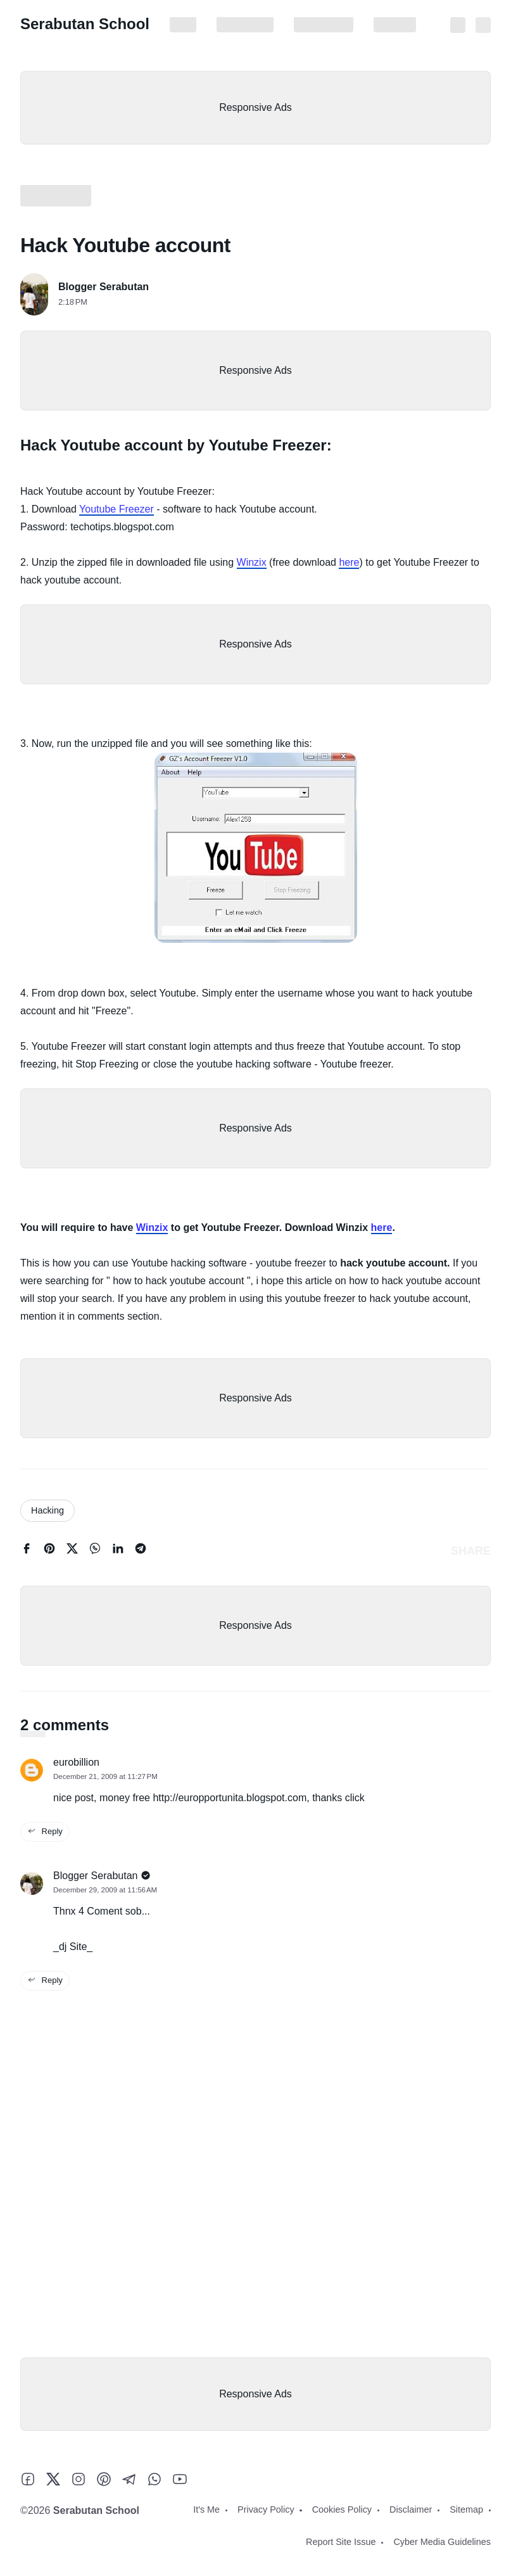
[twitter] (72, 1551)
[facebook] (26, 1551)
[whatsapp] (95, 1551)
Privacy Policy (245, 25)
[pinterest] (49, 1551)
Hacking (47, 1510)
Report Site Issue (340, 2542)
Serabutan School (84, 23)
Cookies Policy (323, 25)
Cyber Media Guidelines (442, 2542)
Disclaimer (395, 25)
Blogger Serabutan (103, 286)
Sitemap (466, 2509)
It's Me (183, 25)
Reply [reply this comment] (45, 1831)
